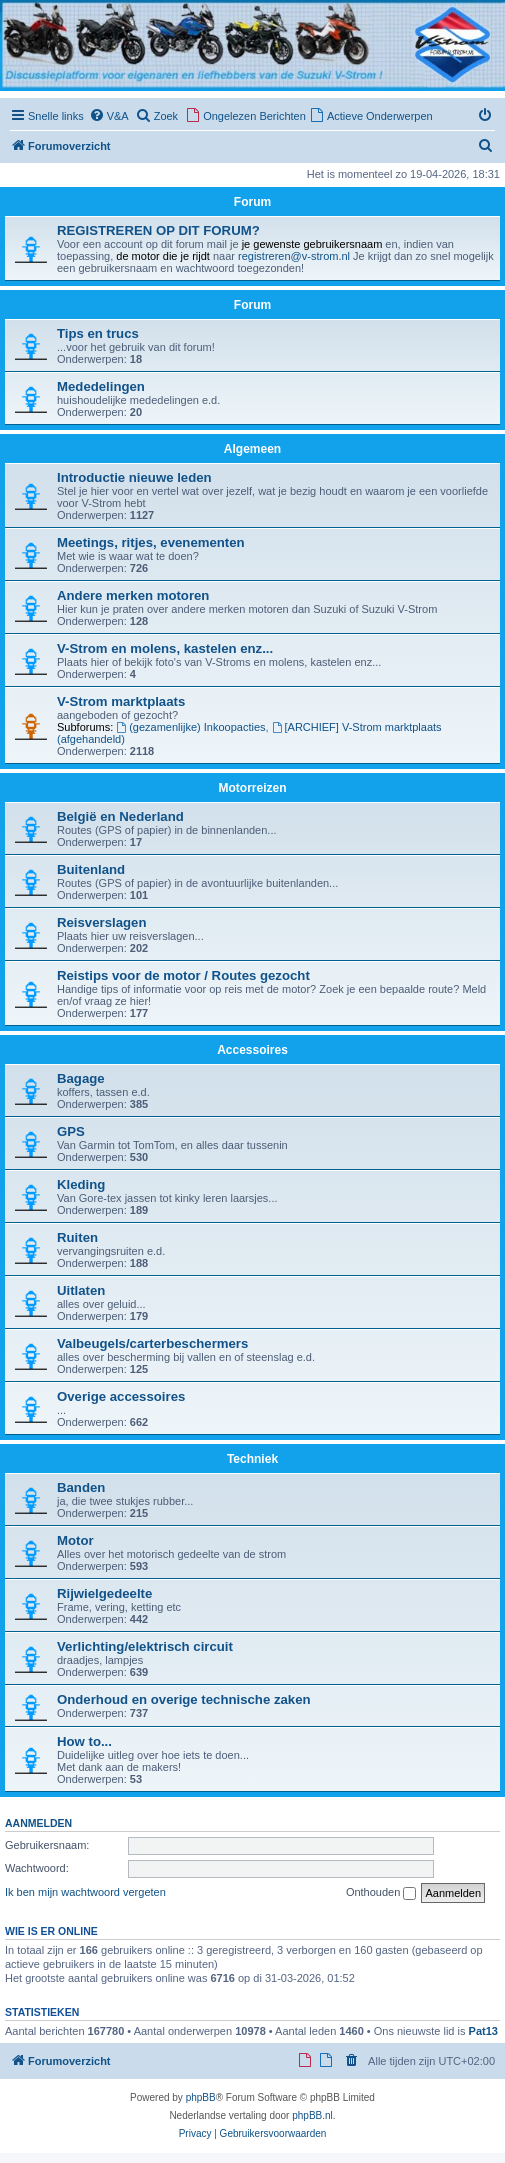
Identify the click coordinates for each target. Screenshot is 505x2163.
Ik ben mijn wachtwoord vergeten (85, 1892)
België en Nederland (120, 816)
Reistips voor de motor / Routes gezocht (183, 975)
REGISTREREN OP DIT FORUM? (158, 230)
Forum (252, 305)
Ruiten (77, 1237)
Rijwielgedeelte (104, 1593)
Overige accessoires (121, 1396)
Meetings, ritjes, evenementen (151, 542)
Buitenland (91, 869)
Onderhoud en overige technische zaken (184, 1699)
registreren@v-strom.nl (294, 256)
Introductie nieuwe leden (134, 477)
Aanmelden (38, 1823)
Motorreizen (252, 788)
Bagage (81, 1078)
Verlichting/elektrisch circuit (145, 1646)
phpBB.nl (312, 2115)
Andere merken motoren (133, 595)
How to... (84, 1741)
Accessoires (252, 1050)
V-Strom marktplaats (121, 701)
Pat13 (483, 2031)
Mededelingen (101, 386)
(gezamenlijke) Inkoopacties (190, 727)
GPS (71, 1131)
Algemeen (252, 449)
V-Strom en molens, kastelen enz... (165, 648)
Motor (75, 1540)
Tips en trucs (98, 333)
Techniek (252, 1459)
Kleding (81, 1184)
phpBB (201, 2097)
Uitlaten (81, 1290)
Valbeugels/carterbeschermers (152, 1343)
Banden (81, 1487)
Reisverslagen (101, 922)
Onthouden (381, 1893)
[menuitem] (109, 116)
